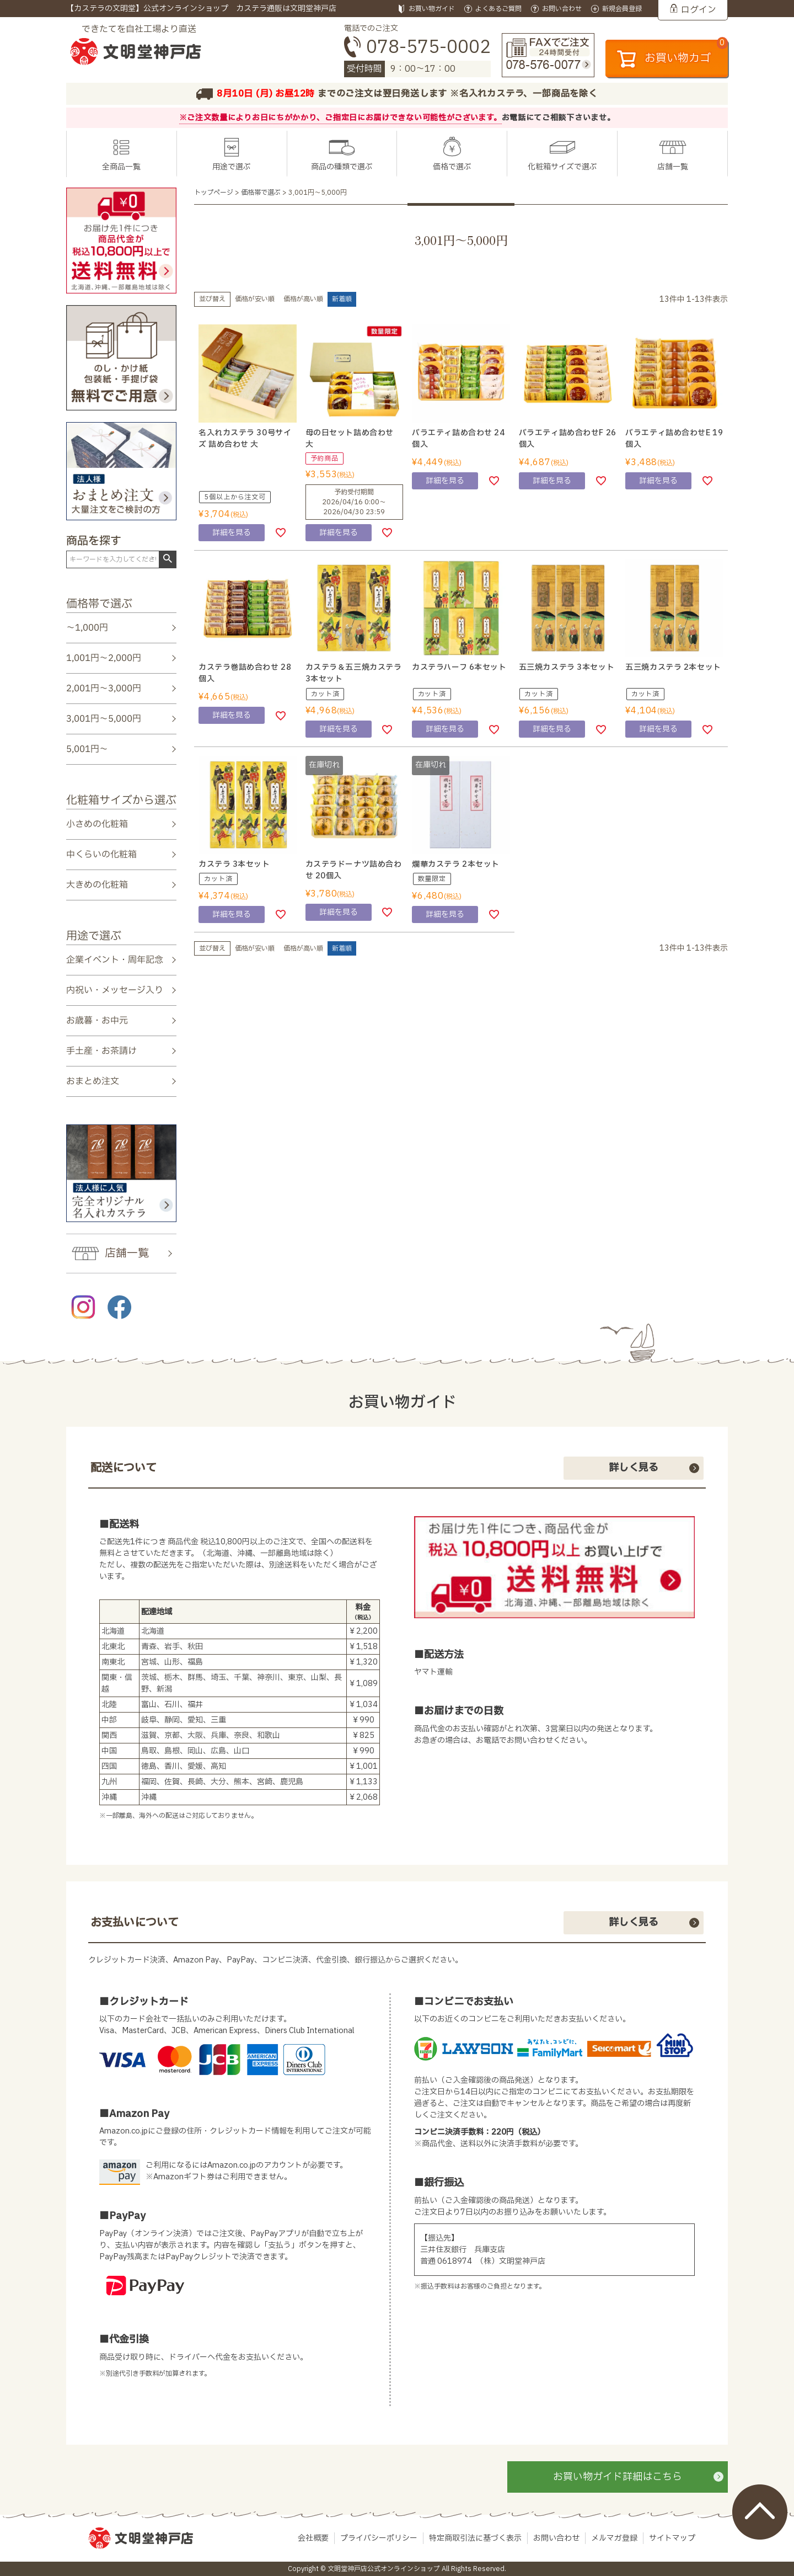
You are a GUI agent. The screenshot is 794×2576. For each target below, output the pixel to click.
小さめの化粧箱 (97, 824)
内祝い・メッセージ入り (114, 989)
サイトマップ (672, 2538)
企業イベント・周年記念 (114, 959)
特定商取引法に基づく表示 (475, 2538)
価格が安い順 (255, 299)
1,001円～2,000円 (103, 658)
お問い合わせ (556, 2538)
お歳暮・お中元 (97, 1020)
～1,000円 (87, 627)
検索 (167, 559)
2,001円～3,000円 (103, 688)
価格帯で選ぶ (261, 193)
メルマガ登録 (614, 2538)
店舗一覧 (672, 167)
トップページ (213, 193)
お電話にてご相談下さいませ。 (558, 118)
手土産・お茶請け (101, 1051)
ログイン (698, 10)
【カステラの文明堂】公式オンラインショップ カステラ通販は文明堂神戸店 (201, 8)
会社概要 (313, 2538)
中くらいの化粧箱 (101, 854)
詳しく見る (633, 1467)
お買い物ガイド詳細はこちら (617, 2477)
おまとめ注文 (92, 1081)
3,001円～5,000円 (103, 719)
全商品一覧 (121, 167)
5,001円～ (87, 749)
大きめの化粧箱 (97, 885)
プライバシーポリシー (378, 2538)
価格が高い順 (303, 299)
